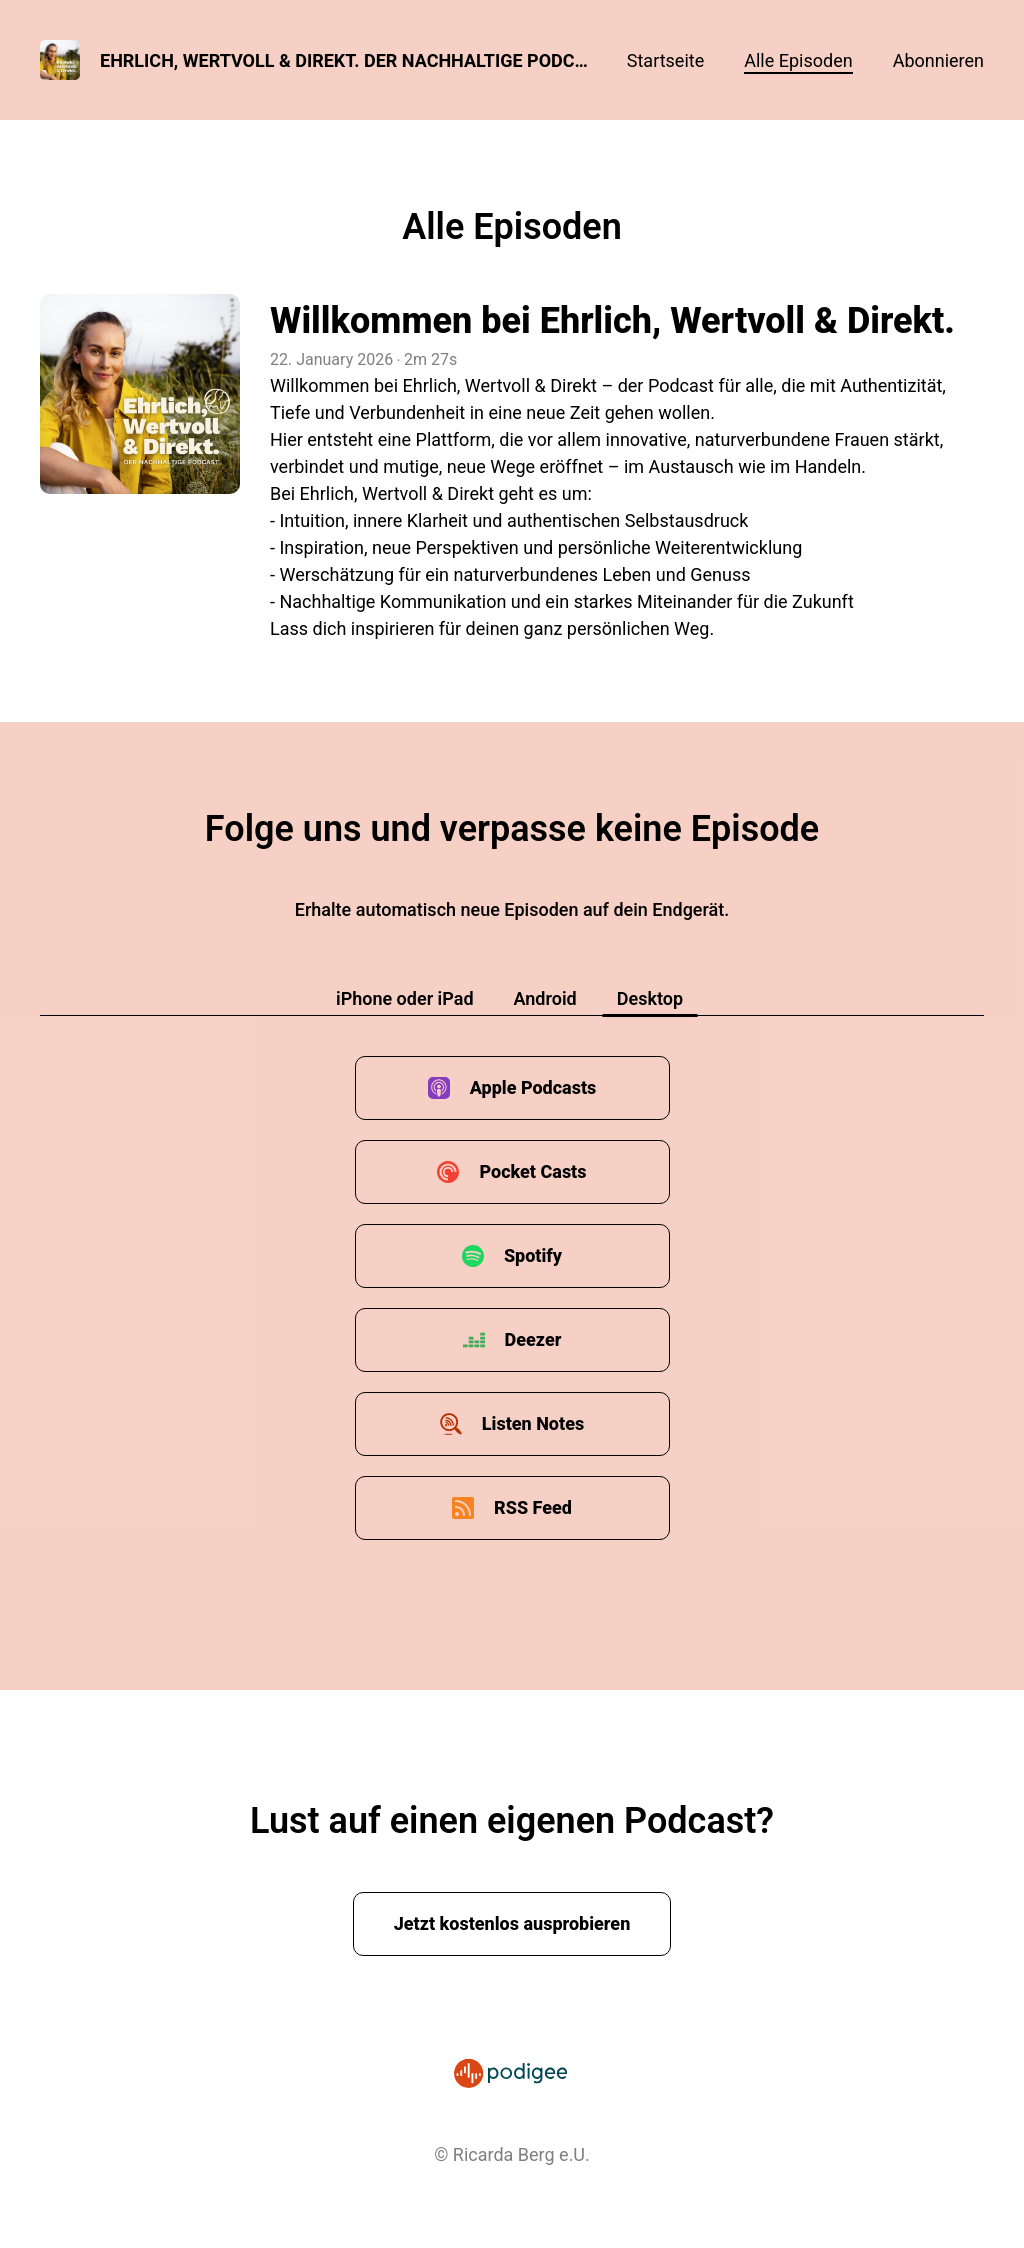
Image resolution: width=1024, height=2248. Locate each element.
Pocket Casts (532, 1171)
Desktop (650, 998)
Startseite (665, 60)
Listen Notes (533, 1423)
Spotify (533, 1255)
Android (545, 998)
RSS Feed (533, 1507)
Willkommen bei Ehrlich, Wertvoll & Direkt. (612, 321)
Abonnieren (938, 60)
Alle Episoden (798, 60)
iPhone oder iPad (405, 998)
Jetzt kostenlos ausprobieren (512, 1923)
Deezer (533, 1339)
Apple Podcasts (533, 1087)
